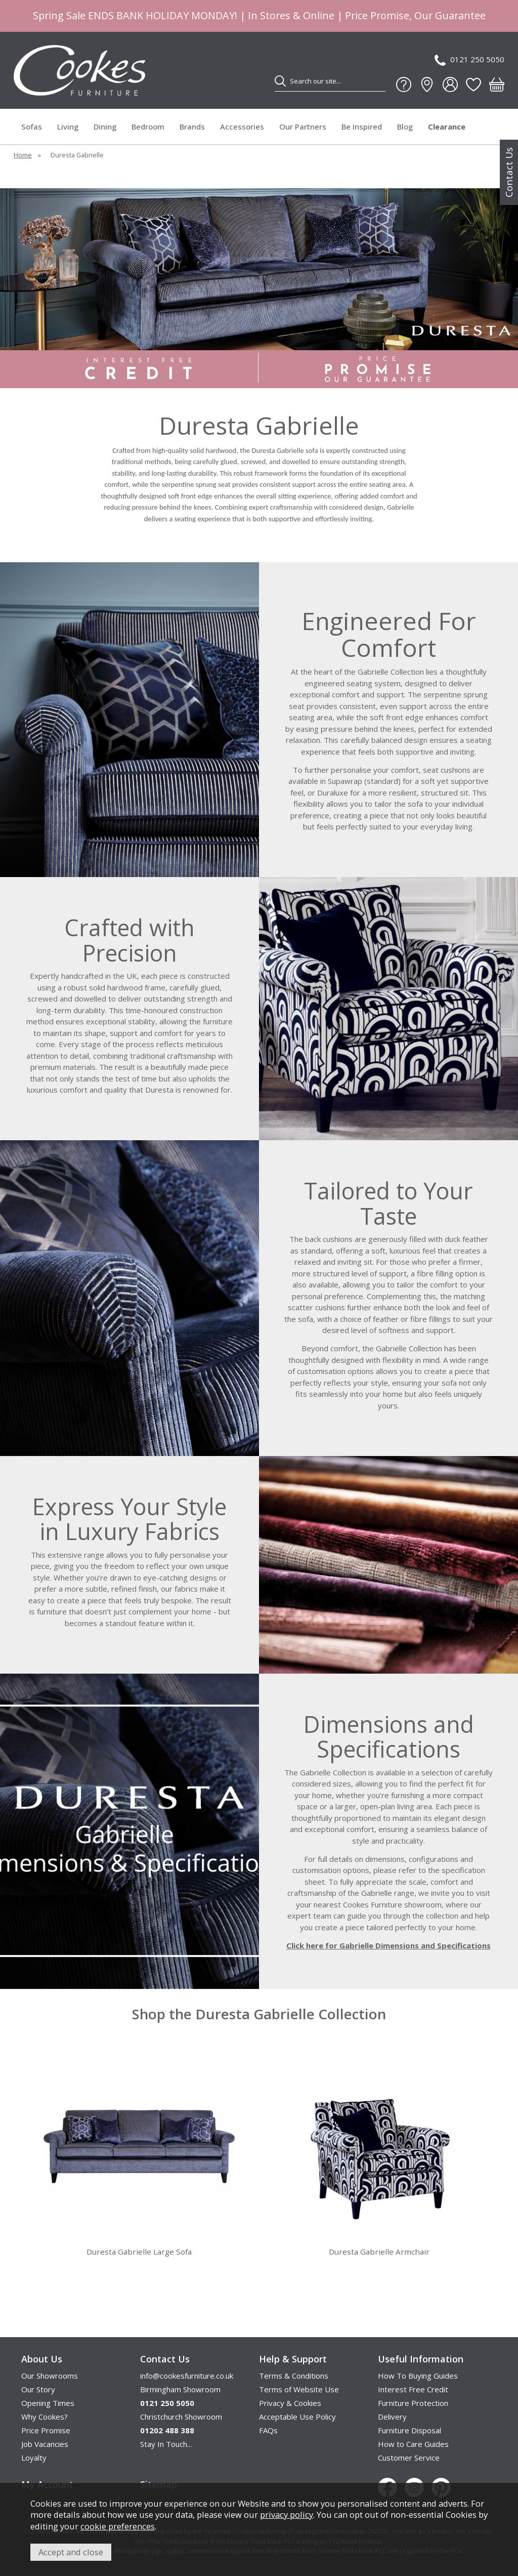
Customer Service (409, 2458)
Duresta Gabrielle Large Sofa (139, 2252)
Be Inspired (361, 126)
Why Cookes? (44, 2417)
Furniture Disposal (409, 2430)
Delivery (392, 2417)
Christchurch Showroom (181, 2417)
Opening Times (47, 2403)
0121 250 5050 (469, 60)
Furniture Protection (413, 2403)
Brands (192, 126)
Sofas (31, 126)
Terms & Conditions (293, 2376)
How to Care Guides (413, 2444)
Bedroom (148, 126)
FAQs (268, 2430)
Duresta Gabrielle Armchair (379, 2252)
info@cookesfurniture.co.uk (186, 2376)
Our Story (38, 2389)
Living (67, 126)
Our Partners (302, 126)
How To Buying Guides (418, 2376)
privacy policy (286, 2514)
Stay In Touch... (166, 2444)
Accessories (242, 126)
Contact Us (508, 172)
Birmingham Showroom (180, 2389)
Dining (105, 126)
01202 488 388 (167, 2430)
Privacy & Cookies (290, 2403)
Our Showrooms (49, 2376)
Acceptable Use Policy (297, 2417)
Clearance (446, 126)
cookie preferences (117, 2526)
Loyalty (34, 2458)
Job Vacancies (44, 2444)
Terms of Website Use (299, 2389)
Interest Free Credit (413, 2389)
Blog (405, 126)
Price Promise (45, 2430)
